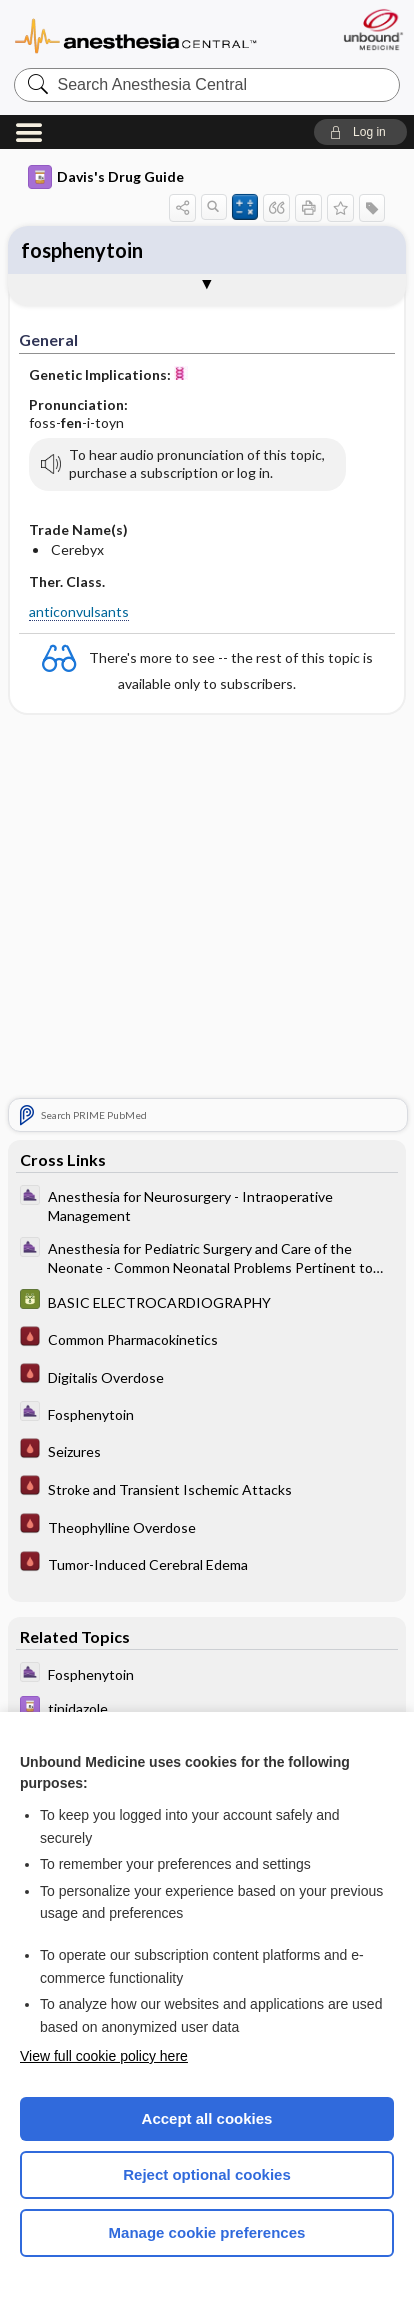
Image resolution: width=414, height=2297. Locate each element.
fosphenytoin (82, 250)
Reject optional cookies (207, 2174)
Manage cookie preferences (207, 2232)
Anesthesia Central (136, 34)
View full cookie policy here (104, 2056)
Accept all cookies (207, 2118)
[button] (360, 132)
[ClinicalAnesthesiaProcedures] (206, 1206)
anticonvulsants (79, 611)
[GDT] (206, 1302)
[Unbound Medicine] (372, 29)
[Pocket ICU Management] (206, 1340)
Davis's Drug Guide (106, 177)
